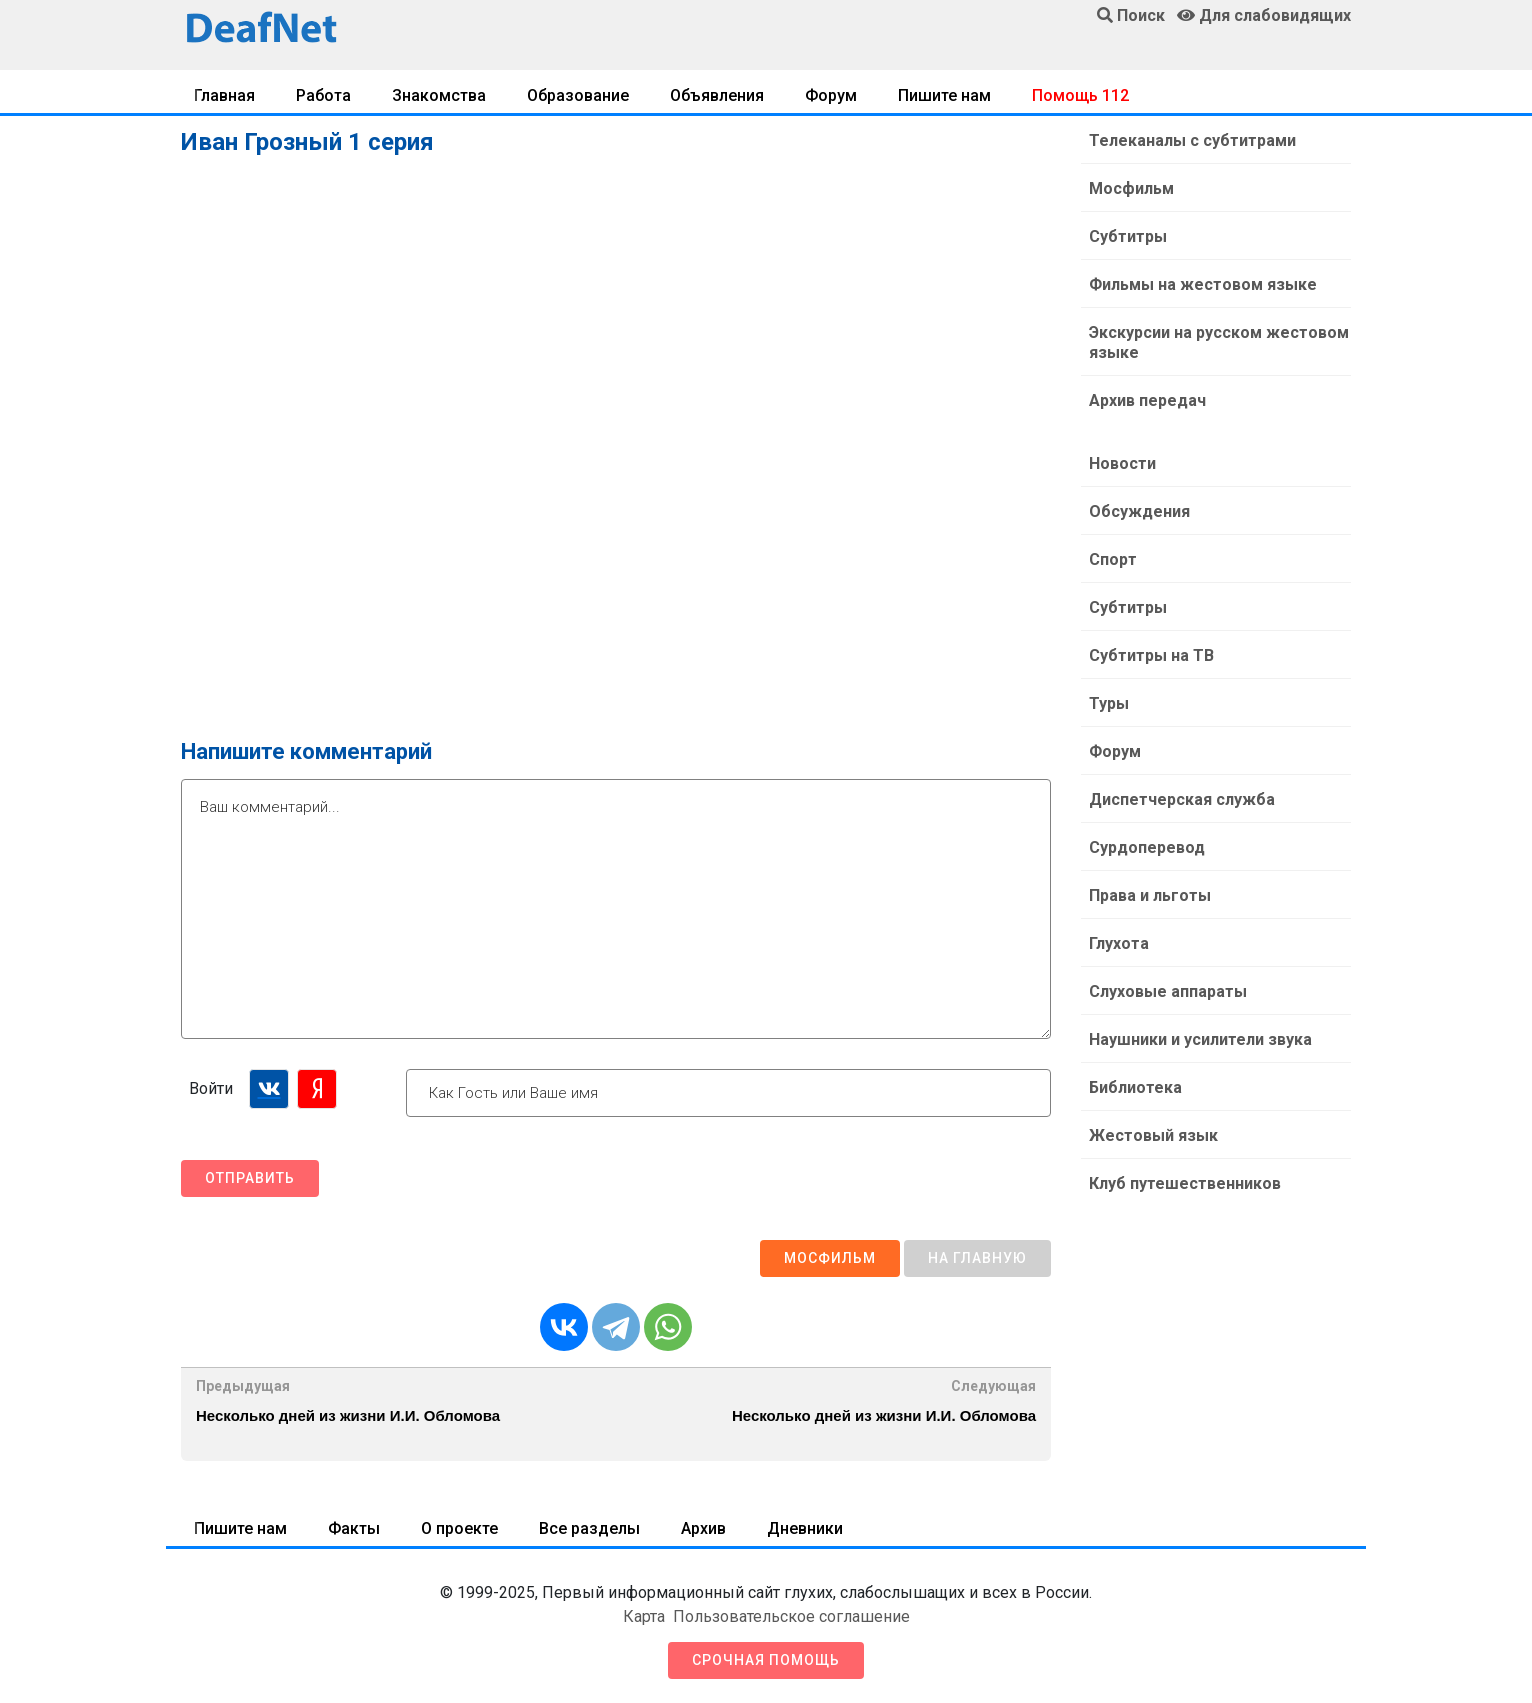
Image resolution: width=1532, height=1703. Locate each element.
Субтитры (1128, 236)
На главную (977, 1258)
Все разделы (589, 1528)
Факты (354, 1528)
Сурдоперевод (1147, 847)
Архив (703, 1528)
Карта (644, 1616)
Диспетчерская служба (1182, 799)
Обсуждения (1139, 511)
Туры (1109, 703)
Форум (831, 95)
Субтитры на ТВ (1151, 655)
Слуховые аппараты (1168, 991)
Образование (578, 95)
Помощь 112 (1080, 95)
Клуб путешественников (1185, 1183)
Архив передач (1147, 400)
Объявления (717, 95)
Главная (224, 95)
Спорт (1113, 559)
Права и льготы (1150, 895)
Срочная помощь (766, 1660)
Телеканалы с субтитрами (1192, 140)
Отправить (250, 1178)
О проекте (459, 1528)
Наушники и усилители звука (1200, 1039)
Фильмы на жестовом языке (1203, 284)
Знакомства (439, 95)
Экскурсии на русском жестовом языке (1219, 342)
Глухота (1119, 943)
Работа (323, 95)
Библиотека (1135, 1087)
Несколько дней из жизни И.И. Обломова (348, 1415)
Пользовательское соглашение (791, 1616)
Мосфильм (830, 1258)
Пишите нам (944, 95)
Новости (1122, 463)
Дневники (805, 1528)
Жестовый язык (1153, 1135)
